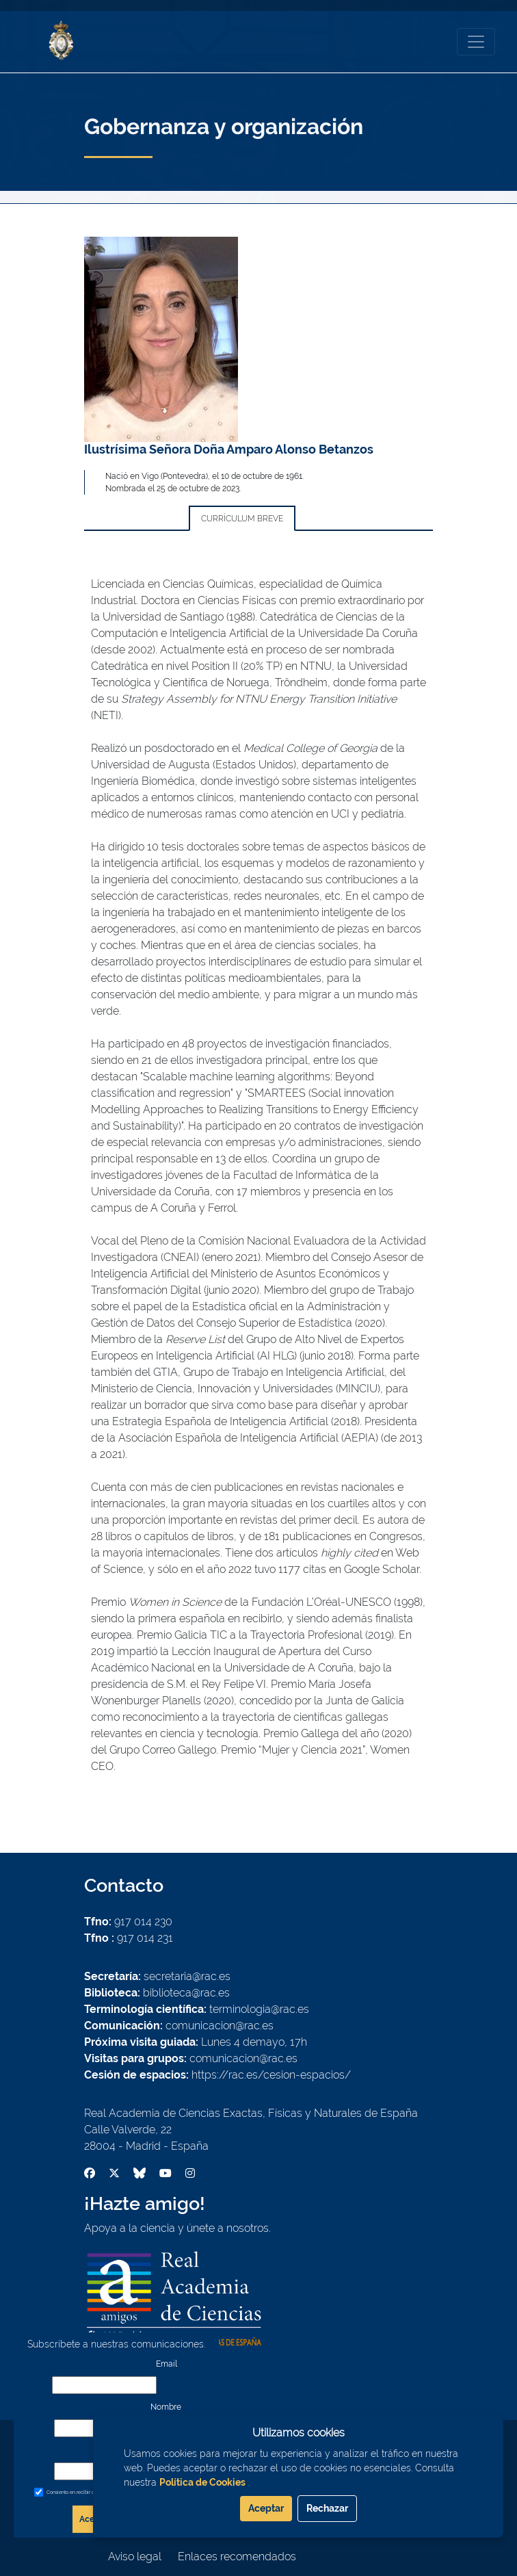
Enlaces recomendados (237, 2556)
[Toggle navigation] (476, 41)
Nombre (165, 2407)
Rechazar (327, 2508)
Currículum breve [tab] (242, 518)
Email (166, 2364)
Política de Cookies (202, 2482)
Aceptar (266, 2508)
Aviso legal (134, 2556)
